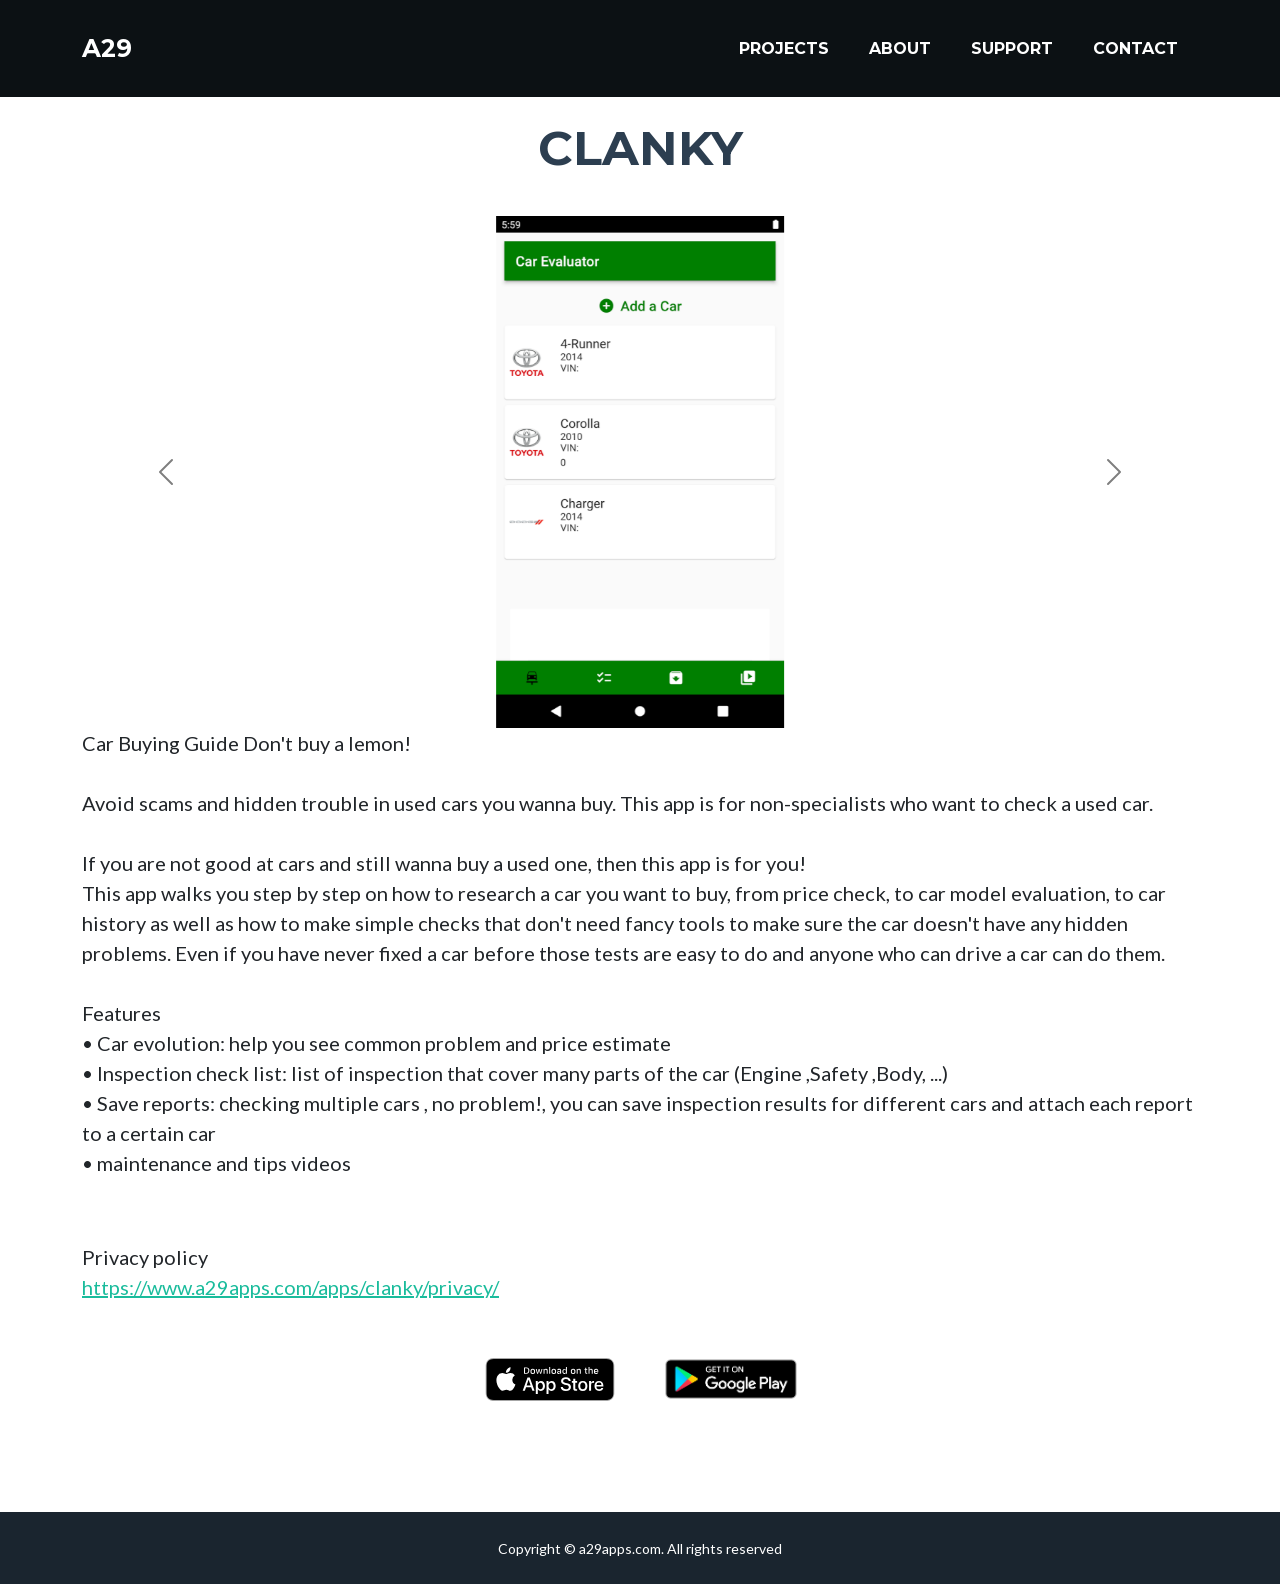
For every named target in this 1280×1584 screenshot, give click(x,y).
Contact (1135, 51)
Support (1012, 51)
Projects (784, 51)
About (900, 51)
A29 (110, 52)
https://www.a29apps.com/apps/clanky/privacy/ (290, 1287)
